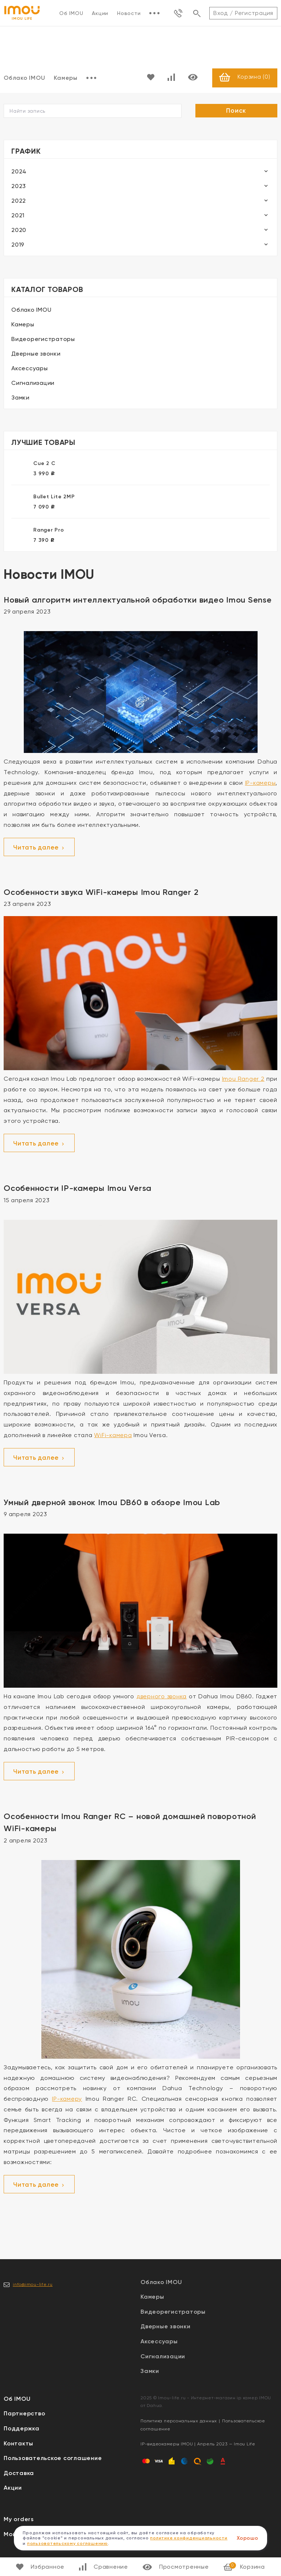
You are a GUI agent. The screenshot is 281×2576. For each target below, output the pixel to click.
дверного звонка (161, 1696)
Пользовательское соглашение (53, 2458)
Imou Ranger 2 (243, 1079)
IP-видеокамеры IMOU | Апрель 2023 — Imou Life (197, 2444)
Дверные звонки (36, 353)
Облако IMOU (31, 310)
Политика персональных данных (178, 2421)
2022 (18, 201)
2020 (18, 230)
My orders (19, 2519)
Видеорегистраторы (43, 339)
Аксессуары (29, 368)
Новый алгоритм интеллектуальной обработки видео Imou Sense (138, 600)
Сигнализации (33, 383)
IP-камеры (260, 783)
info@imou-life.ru (33, 2285)
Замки (20, 397)
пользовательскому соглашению (67, 2543)
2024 (19, 171)
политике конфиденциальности (188, 2538)
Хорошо (247, 2538)
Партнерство (24, 2414)
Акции (100, 13)
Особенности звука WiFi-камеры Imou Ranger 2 (101, 892)
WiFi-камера (113, 1435)
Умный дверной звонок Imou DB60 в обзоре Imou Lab (112, 1503)
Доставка (19, 2473)
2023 (18, 186)
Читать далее (39, 847)
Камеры (66, 78)
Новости (128, 13)
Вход (220, 13)
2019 (18, 244)
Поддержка (22, 2429)
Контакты (18, 2443)
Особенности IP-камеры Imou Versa (77, 1188)
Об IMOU (71, 13)
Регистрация (254, 13)
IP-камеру (67, 2099)
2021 (18, 215)
